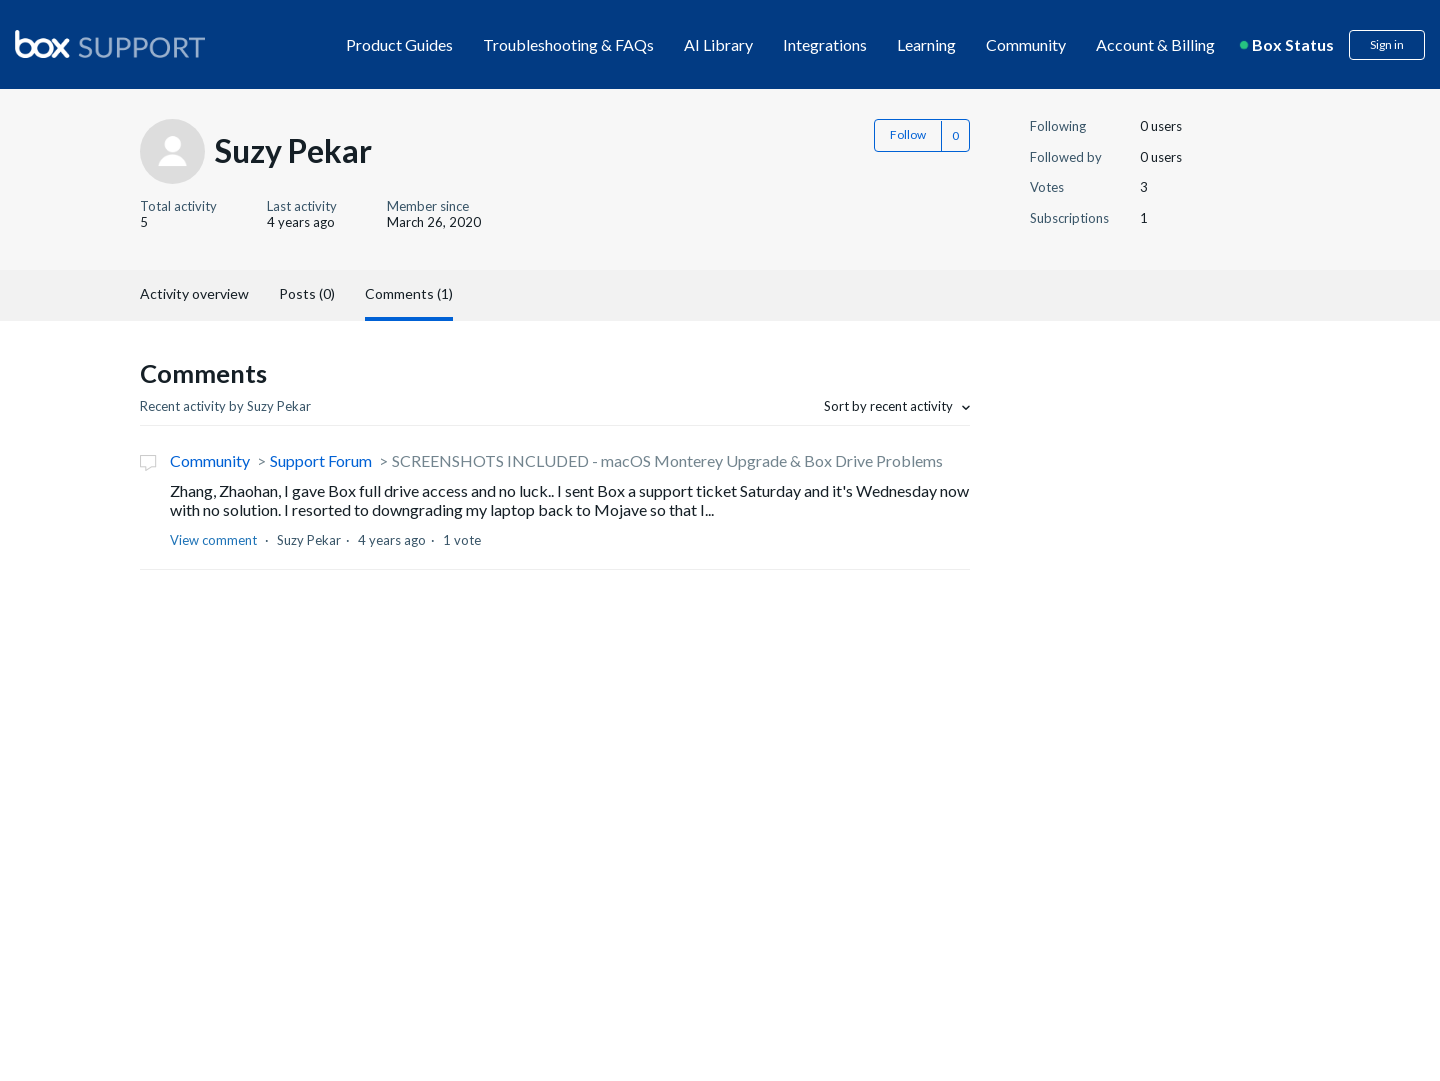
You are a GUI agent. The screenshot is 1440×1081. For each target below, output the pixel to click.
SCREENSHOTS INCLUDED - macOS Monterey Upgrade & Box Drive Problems (667, 460)
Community (1026, 44)
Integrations (825, 44)
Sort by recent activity (890, 406)
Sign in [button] (1387, 44)
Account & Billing (1155, 44)
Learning (926, 44)
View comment (213, 540)
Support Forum (321, 460)
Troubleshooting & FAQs (568, 44)
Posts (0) (307, 293)
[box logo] (110, 44)
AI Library (718, 44)
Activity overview (194, 293)
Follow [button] (908, 134)
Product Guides (399, 44)
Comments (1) (409, 293)
